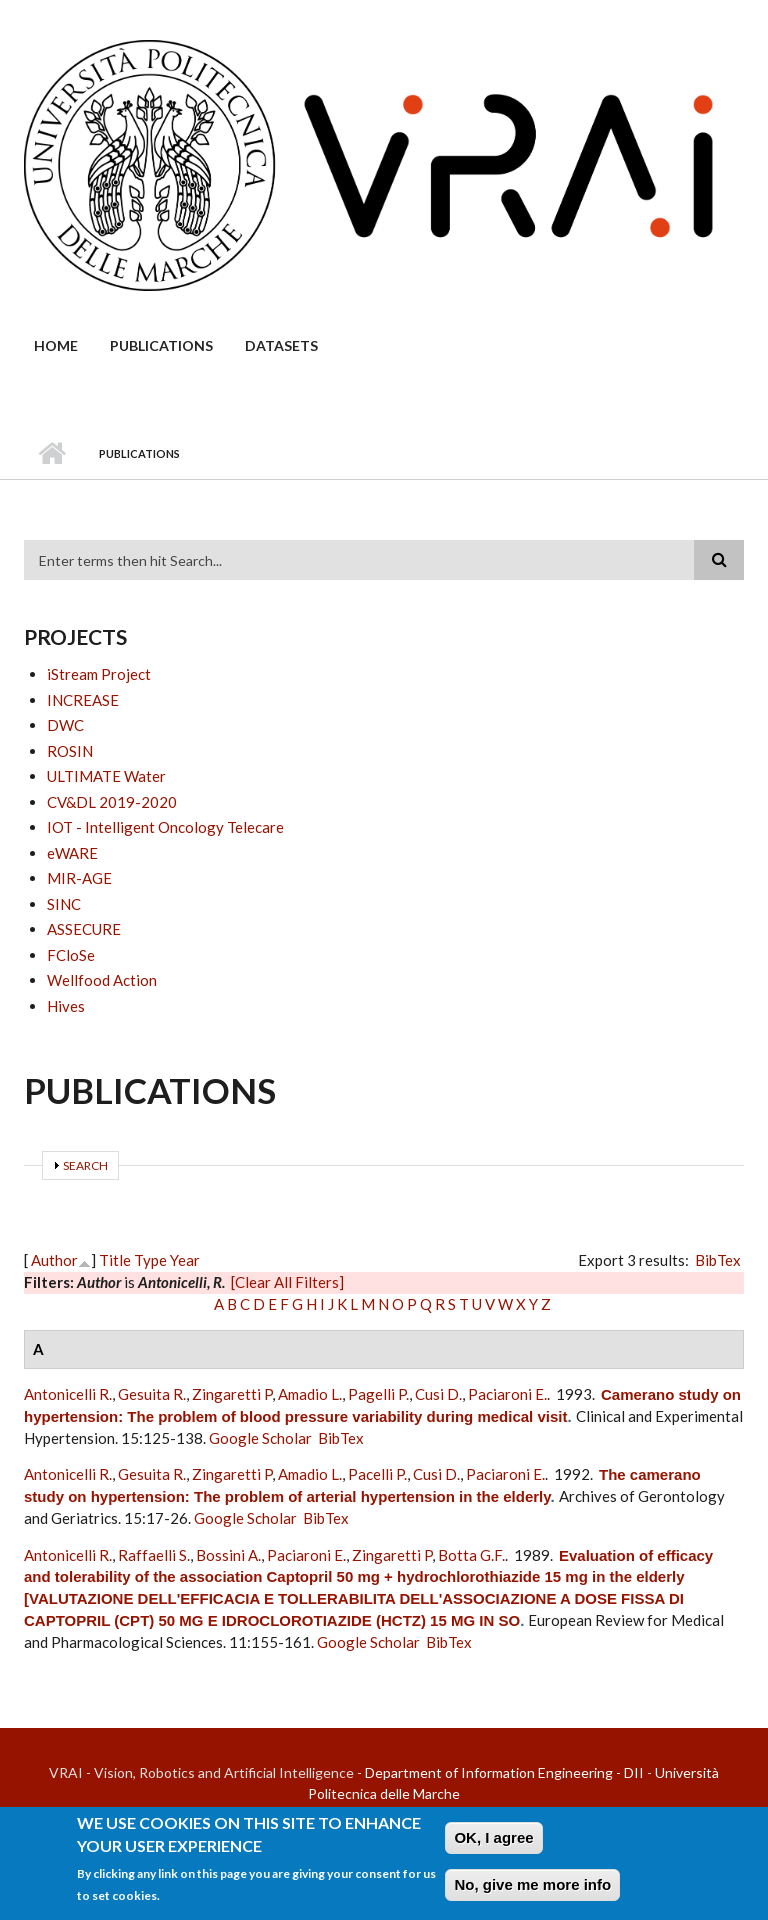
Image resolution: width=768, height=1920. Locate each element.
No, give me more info (532, 1893)
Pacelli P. (377, 1474)
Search (85, 1165)
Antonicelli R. (68, 1394)
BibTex (718, 1260)
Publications (161, 345)
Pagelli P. (378, 1394)
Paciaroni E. (507, 1394)
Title (115, 1260)
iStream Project (99, 674)
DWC (65, 725)
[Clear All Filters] (287, 1282)
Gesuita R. (152, 1394)
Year (185, 1260)
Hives (66, 1006)
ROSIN (70, 751)
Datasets (281, 345)
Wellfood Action (102, 980)
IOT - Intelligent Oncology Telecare (165, 827)
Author (54, 1260)
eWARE (72, 853)
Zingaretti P (232, 1394)
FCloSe (71, 955)
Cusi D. (438, 1394)
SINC (64, 904)
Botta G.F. (471, 1555)
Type (150, 1260)
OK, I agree (493, 1846)
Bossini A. (228, 1555)
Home (56, 345)
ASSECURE (84, 929)
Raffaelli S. (154, 1555)
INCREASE (83, 700)
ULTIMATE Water (106, 776)
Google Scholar (260, 1438)
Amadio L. (310, 1394)
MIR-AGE (79, 878)
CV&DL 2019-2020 (112, 802)
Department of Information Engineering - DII (504, 1772)
